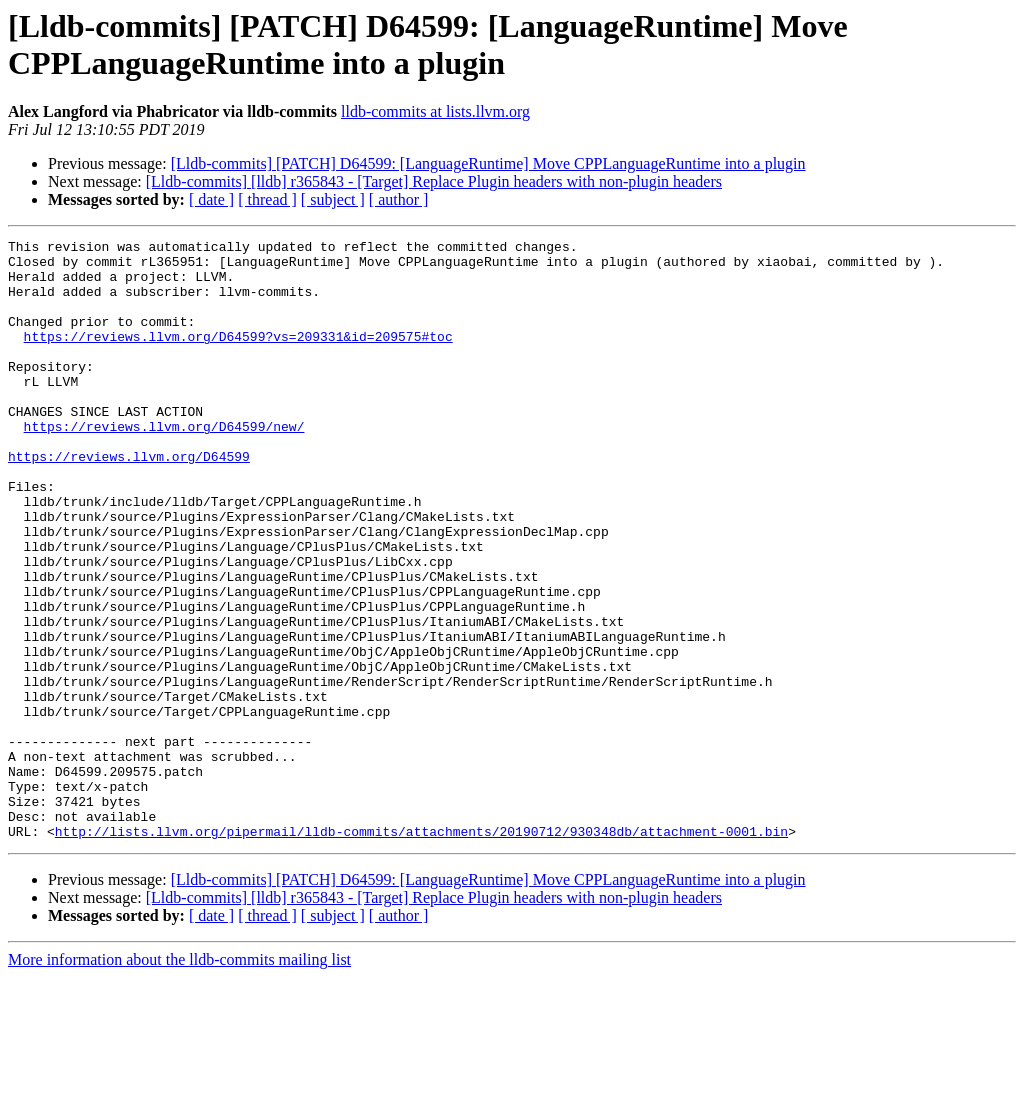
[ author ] (399, 199)
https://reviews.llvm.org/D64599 (129, 501)
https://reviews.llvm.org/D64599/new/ (164, 465)
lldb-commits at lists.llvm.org (435, 111)
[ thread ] (267, 199)
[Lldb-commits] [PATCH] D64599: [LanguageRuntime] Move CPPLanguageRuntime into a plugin (488, 163)
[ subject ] (333, 199)
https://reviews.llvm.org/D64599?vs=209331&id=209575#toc (238, 357)
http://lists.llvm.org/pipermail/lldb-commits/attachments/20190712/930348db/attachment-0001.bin (421, 951)
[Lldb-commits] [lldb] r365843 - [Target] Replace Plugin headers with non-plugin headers (434, 181)
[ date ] (211, 199)
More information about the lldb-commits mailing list (179, 1079)
